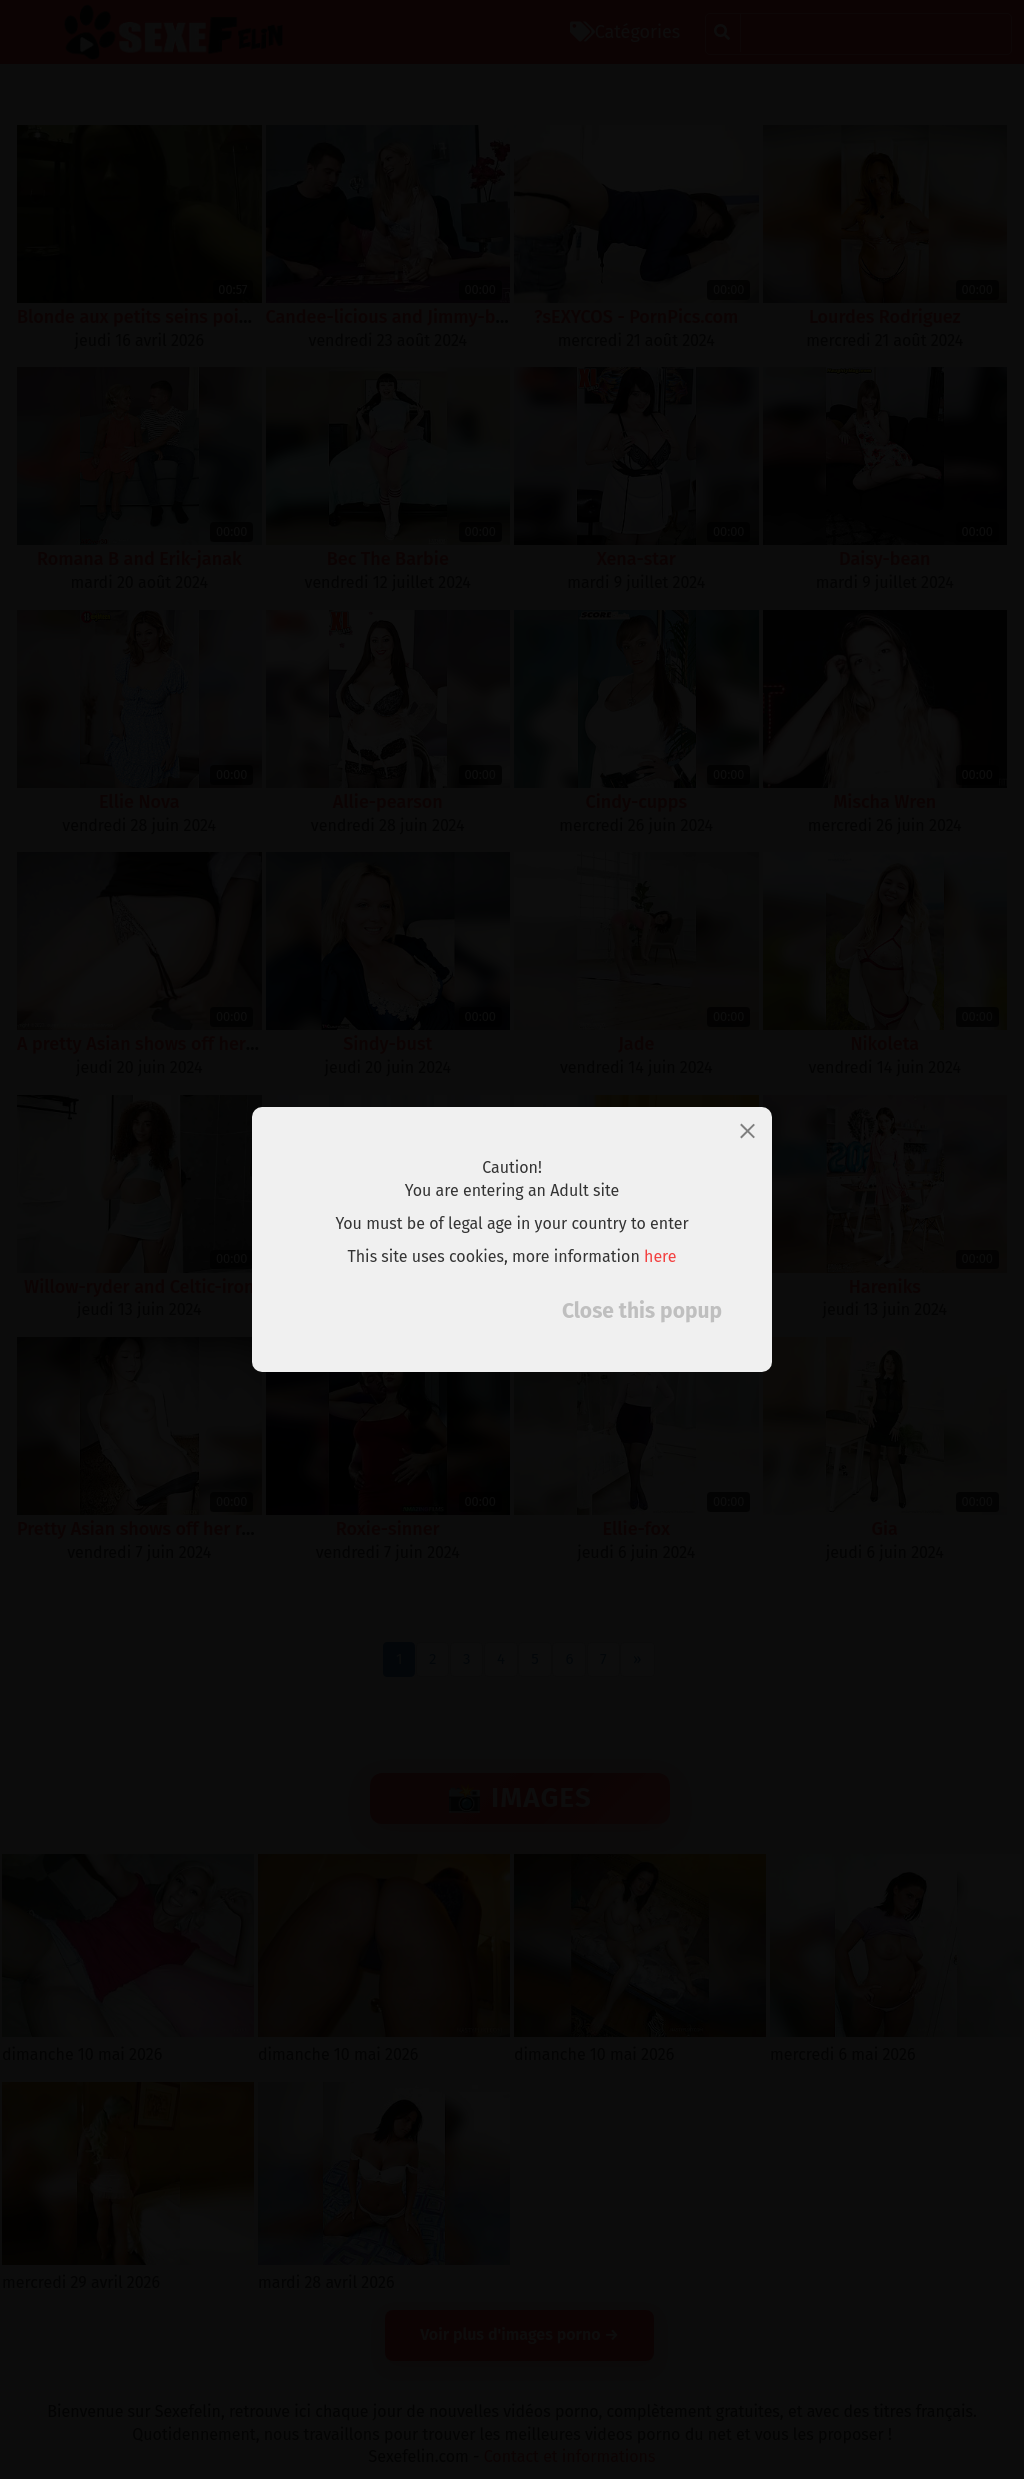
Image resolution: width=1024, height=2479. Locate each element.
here (660, 1256)
